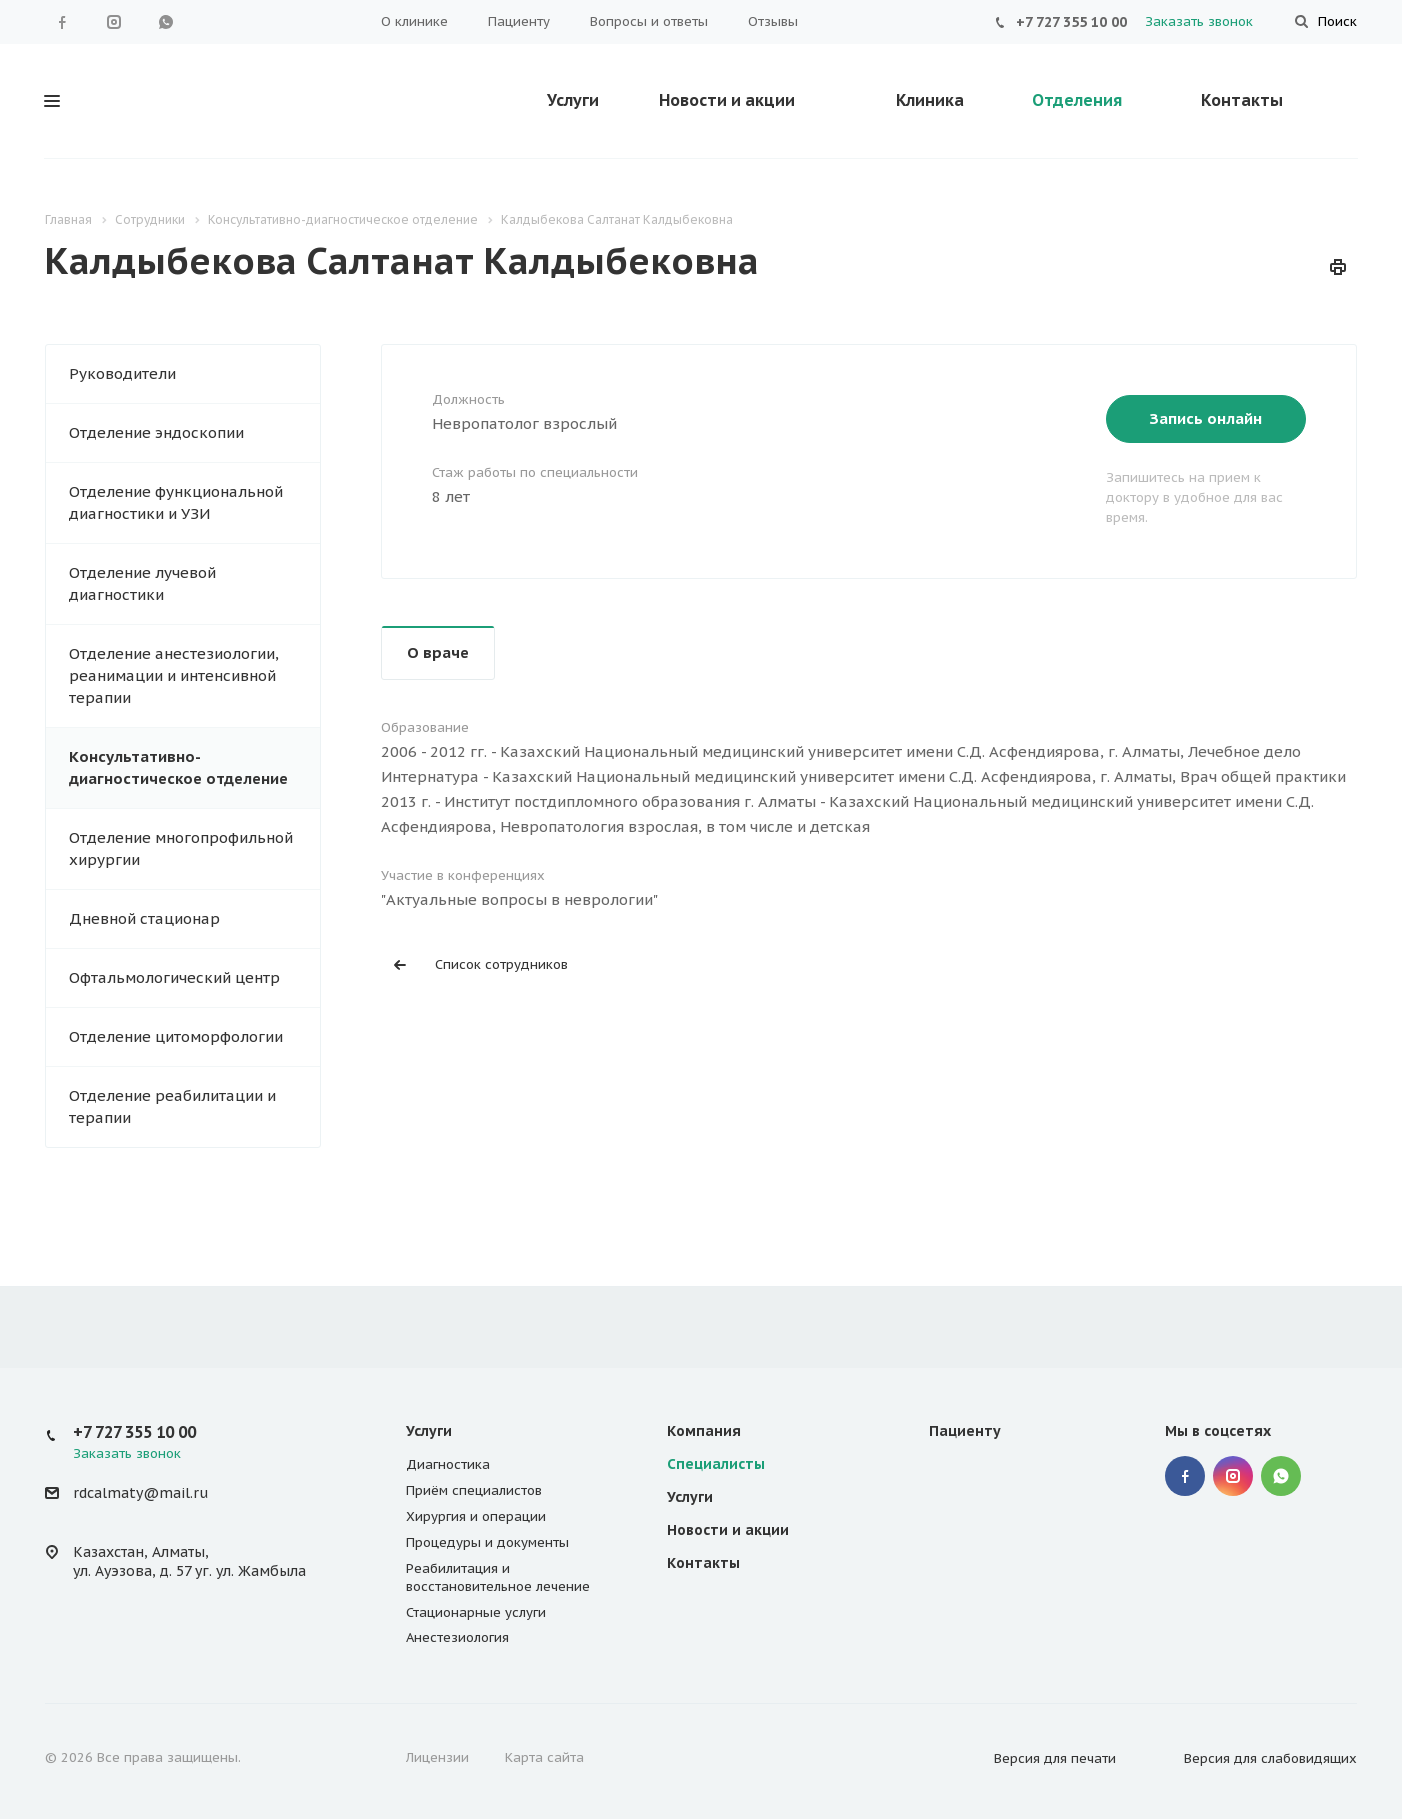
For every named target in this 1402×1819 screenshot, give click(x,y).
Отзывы (773, 21)
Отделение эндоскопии (156, 432)
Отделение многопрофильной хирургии (181, 848)
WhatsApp (166, 22)
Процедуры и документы (487, 1542)
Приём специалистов (474, 1490)
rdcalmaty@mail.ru (140, 1493)
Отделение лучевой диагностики (142, 583)
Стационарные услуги (476, 1612)
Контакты (1242, 100)
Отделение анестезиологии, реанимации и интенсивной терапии (174, 675)
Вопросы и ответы (649, 21)
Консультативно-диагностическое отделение (178, 767)
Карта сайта (544, 1757)
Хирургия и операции (476, 1516)
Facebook (62, 22)
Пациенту (519, 21)
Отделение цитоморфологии (176, 1036)
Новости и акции (727, 100)
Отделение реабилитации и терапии (172, 1106)
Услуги (573, 100)
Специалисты (716, 1464)
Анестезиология (457, 1637)
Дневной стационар (144, 918)
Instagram (114, 22)
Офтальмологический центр (174, 977)
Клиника (930, 100)
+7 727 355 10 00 (1071, 22)
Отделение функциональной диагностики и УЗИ (176, 502)
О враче (438, 652)
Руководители (122, 373)
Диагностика (448, 1464)
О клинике (414, 21)
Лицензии (437, 1757)
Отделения (1077, 100)
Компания (704, 1431)
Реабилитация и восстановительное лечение (498, 1577)
